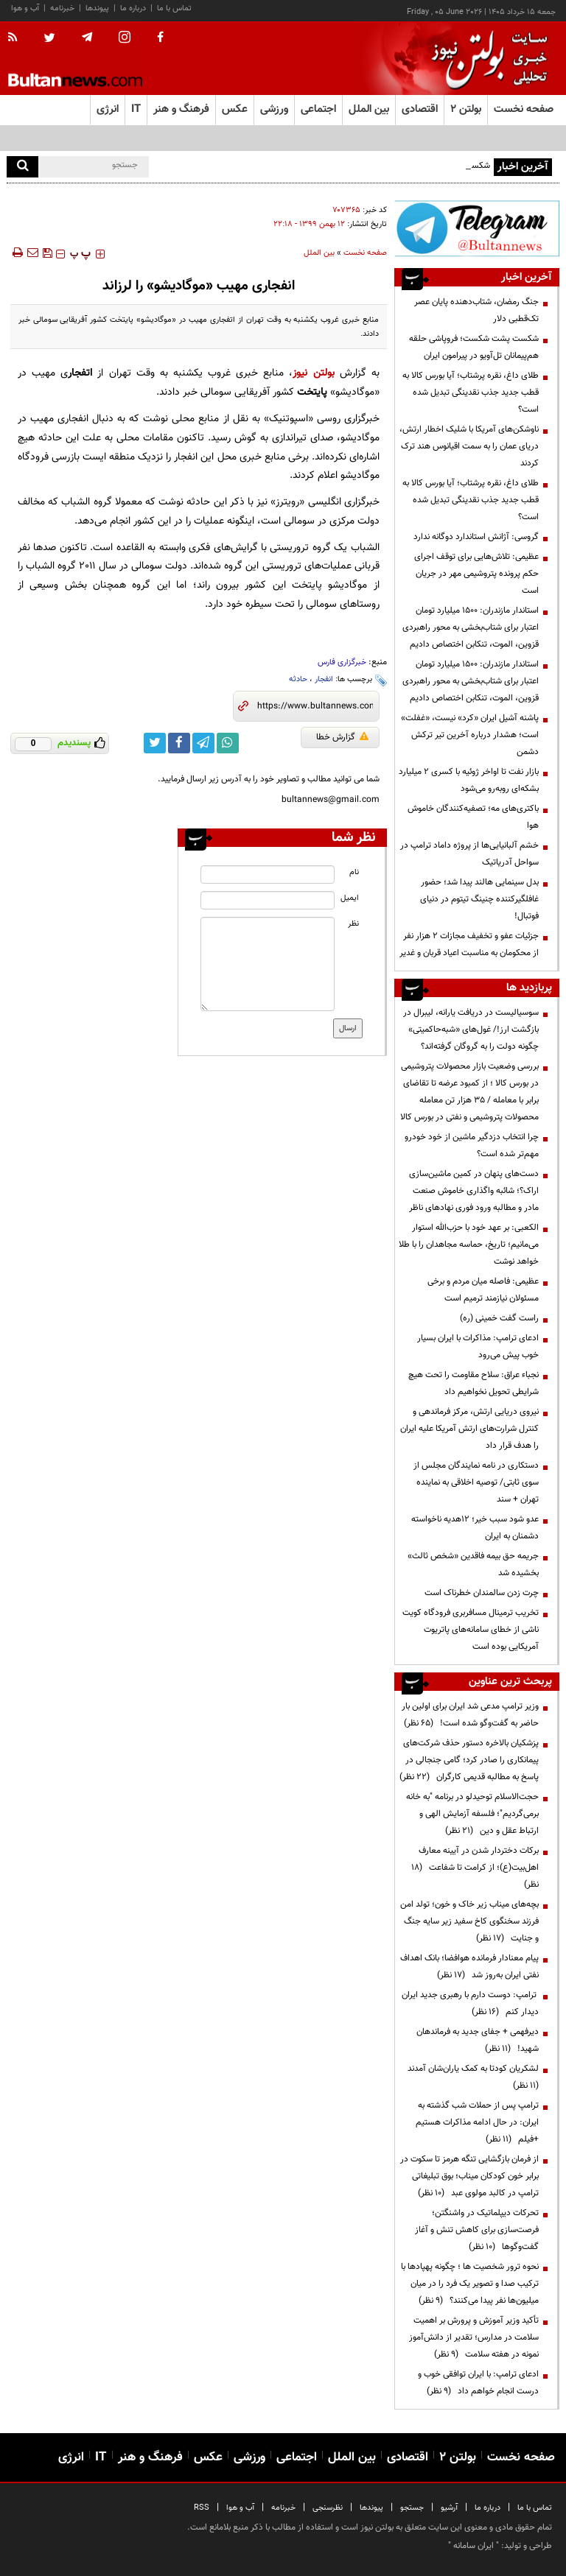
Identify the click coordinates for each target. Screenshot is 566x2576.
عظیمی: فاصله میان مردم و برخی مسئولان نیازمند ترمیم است (483, 1290)
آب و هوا (25, 8)
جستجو (412, 2508)
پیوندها (97, 8)
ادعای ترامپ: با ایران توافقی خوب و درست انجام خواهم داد (478, 2383)
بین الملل (319, 253)
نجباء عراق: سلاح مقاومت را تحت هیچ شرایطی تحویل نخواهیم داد (473, 1383)
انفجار (324, 679)
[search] (22, 166)
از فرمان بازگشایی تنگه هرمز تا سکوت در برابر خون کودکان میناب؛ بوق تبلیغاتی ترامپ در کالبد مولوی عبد (469, 2176)
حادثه (298, 679)
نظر (353, 924)
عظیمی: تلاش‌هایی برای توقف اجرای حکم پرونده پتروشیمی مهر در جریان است (476, 573)
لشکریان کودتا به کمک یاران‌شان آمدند (471, 2077)
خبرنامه (62, 8)
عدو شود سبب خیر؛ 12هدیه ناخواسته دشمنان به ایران (475, 1528)
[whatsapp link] (228, 743)
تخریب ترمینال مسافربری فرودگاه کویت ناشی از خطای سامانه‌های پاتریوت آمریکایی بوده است (470, 1629)
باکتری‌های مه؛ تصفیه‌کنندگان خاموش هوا (473, 817)
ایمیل (349, 898)
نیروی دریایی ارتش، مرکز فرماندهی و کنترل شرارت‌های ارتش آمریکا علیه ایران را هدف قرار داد (469, 1428)
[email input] (267, 900)
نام (354, 872)
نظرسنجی (327, 2508)
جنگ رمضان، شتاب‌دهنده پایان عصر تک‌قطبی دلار (476, 310)
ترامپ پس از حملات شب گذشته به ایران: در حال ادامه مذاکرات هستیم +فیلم (477, 2122)
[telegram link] (203, 743)
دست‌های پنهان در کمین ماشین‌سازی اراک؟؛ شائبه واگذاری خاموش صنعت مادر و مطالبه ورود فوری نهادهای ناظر (474, 1190)
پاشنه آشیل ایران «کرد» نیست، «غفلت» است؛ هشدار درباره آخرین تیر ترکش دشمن (470, 735)
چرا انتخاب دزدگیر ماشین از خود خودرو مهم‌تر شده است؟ (472, 1145)
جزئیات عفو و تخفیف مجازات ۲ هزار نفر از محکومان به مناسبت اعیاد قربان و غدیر (469, 944)
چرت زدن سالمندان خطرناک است (481, 1593)
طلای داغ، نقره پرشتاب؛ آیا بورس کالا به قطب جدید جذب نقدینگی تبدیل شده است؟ (470, 392)
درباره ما (133, 8)
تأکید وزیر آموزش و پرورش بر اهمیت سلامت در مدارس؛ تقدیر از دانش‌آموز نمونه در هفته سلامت (474, 2337)
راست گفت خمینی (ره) (499, 1318)
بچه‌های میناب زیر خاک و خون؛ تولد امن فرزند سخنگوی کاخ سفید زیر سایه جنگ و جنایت (469, 1921)
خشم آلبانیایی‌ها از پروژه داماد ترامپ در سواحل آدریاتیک (469, 854)
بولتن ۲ (465, 109)
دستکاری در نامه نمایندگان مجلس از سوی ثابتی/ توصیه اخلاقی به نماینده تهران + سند (476, 1482)
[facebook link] (179, 743)
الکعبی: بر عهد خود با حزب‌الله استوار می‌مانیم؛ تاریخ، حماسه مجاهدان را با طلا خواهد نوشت (469, 1244)
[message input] (267, 964)
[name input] (267, 874)
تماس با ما (174, 8)
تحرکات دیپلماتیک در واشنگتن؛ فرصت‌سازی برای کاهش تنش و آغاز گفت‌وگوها (477, 2229)
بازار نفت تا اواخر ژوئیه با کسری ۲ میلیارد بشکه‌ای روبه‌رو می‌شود (469, 780)
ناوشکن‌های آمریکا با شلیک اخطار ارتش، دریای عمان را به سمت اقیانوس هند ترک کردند (469, 446)
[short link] (315, 706)
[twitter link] (155, 743)
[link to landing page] (485, 58)
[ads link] (476, 228)
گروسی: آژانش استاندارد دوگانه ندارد (476, 536)
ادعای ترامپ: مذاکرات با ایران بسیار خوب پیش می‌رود (478, 1346)
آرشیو (449, 2508)
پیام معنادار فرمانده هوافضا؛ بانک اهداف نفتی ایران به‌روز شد (469, 1967)
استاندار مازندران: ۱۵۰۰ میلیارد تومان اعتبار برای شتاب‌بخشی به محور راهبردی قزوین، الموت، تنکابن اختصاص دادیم (470, 627)
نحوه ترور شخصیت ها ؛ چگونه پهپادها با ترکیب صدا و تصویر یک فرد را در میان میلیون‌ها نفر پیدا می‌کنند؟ (470, 2283)
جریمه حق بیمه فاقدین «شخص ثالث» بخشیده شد (473, 1564)
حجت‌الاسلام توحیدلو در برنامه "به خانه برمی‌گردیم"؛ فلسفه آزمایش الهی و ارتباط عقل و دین (472, 1813)
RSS (201, 2508)
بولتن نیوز (313, 373)
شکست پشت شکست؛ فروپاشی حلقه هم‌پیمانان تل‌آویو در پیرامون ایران (474, 347)
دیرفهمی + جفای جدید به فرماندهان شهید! (477, 2040)
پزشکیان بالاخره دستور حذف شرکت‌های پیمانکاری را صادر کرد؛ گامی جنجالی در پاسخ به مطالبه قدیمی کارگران (469, 1760)
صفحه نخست (523, 109)
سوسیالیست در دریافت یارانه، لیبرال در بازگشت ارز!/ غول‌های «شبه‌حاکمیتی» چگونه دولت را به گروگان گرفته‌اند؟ (471, 1029)
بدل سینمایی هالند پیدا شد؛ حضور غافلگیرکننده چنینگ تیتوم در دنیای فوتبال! (479, 899)
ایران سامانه (473, 2545)
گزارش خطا (342, 737)
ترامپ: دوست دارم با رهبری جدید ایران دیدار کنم (470, 2003)
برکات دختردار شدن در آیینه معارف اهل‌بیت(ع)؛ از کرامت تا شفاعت (475, 1867)
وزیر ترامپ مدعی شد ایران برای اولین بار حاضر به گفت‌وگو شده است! (470, 1715)
